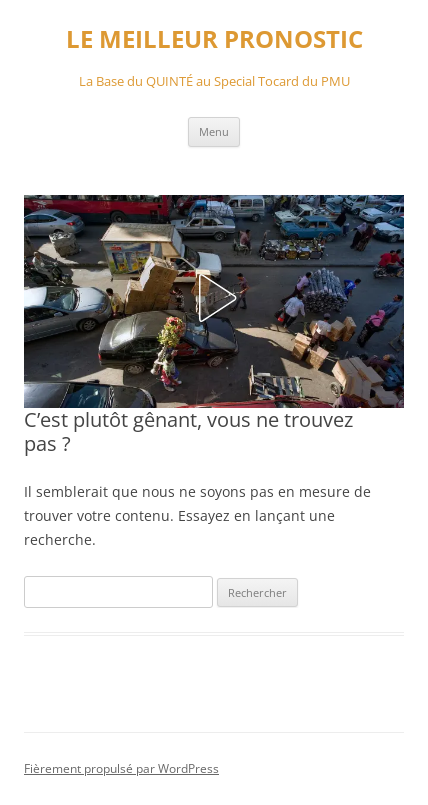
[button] (214, 298)
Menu (214, 131)
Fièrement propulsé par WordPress (121, 768)
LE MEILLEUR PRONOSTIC (214, 39)
